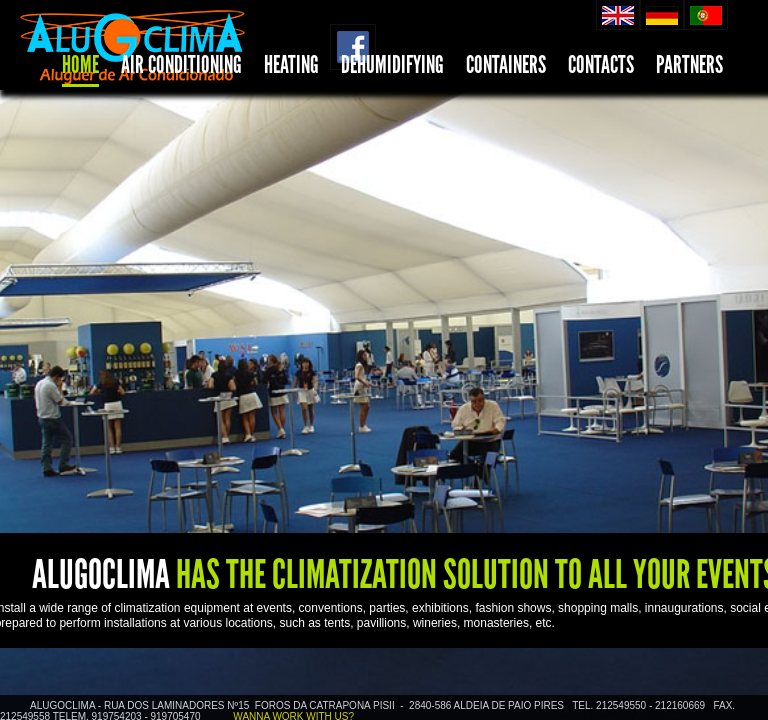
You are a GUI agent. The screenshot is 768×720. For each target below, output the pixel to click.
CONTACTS (601, 65)
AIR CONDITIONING (181, 65)
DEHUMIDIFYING (392, 65)
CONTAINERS (506, 65)
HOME (80, 65)
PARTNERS (689, 65)
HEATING (291, 65)
